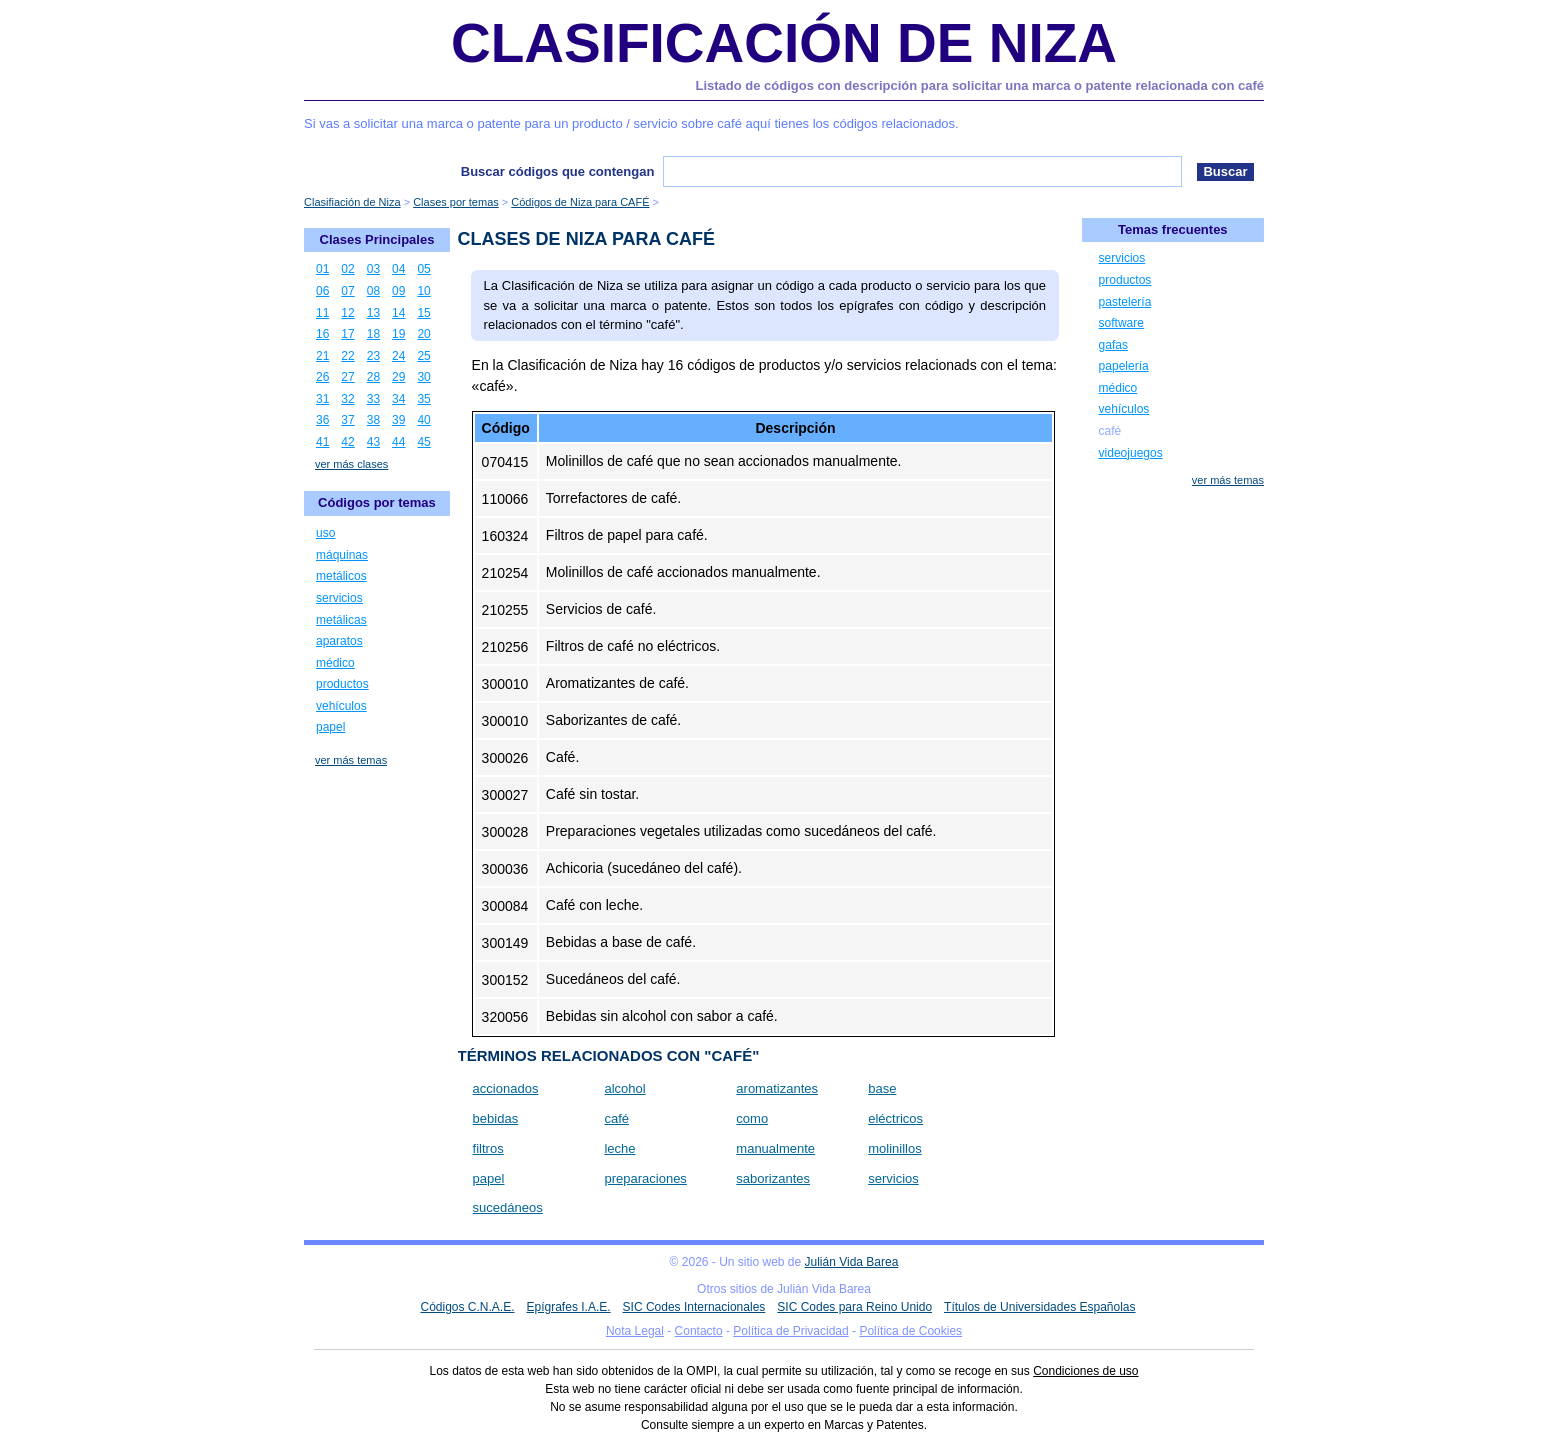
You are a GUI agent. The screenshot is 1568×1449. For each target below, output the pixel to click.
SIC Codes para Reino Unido (854, 1307)
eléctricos (895, 1118)
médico (335, 663)
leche (619, 1148)
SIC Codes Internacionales (694, 1307)
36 (322, 420)
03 (373, 269)
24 (398, 356)
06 (322, 291)
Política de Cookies (910, 1331)
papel (489, 1178)
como (752, 1118)
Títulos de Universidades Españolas (1039, 1307)
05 (423, 269)
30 (423, 377)
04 (398, 269)
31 (322, 399)
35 (423, 399)
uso (325, 533)
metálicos (341, 576)
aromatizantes (777, 1088)
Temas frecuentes (1173, 229)
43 (373, 442)
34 (398, 399)
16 (322, 334)
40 (423, 420)
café (616, 1118)
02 (347, 269)
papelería (1124, 366)
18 (373, 334)
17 (347, 334)
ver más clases (351, 464)
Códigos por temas (377, 502)
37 (347, 420)
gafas (1113, 345)
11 (322, 313)
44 (398, 442)
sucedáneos (508, 1207)
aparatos (339, 641)
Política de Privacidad (790, 1331)
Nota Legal (635, 1331)
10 (423, 291)
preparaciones (645, 1178)
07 (347, 291)
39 (398, 420)
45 (423, 442)
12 (347, 313)
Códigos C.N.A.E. (467, 1307)
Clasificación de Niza (784, 43)
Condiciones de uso (1085, 1371)
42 (347, 442)
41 (322, 442)
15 (423, 313)
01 (322, 269)
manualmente (775, 1148)
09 (398, 291)
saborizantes (773, 1178)
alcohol (624, 1088)
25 (423, 356)
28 (373, 377)
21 (322, 356)
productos (342, 684)
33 (373, 399)
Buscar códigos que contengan (558, 171)
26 (322, 377)
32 (347, 399)
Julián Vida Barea (852, 1262)
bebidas (496, 1118)
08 (373, 291)
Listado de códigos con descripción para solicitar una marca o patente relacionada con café (979, 85)
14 (398, 313)
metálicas (341, 620)
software (1121, 323)
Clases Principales (377, 239)
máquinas (342, 555)
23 (373, 356)
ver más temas (351, 760)
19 (398, 334)
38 (373, 420)
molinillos (894, 1148)
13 (373, 313)
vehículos (341, 706)
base (882, 1088)
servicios (893, 1178)
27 (347, 377)
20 (423, 334)
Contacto (699, 1331)
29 (398, 377)
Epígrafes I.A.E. (569, 1307)
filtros (488, 1148)
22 (347, 356)
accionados (506, 1088)
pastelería (1125, 302)
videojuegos (1131, 453)
